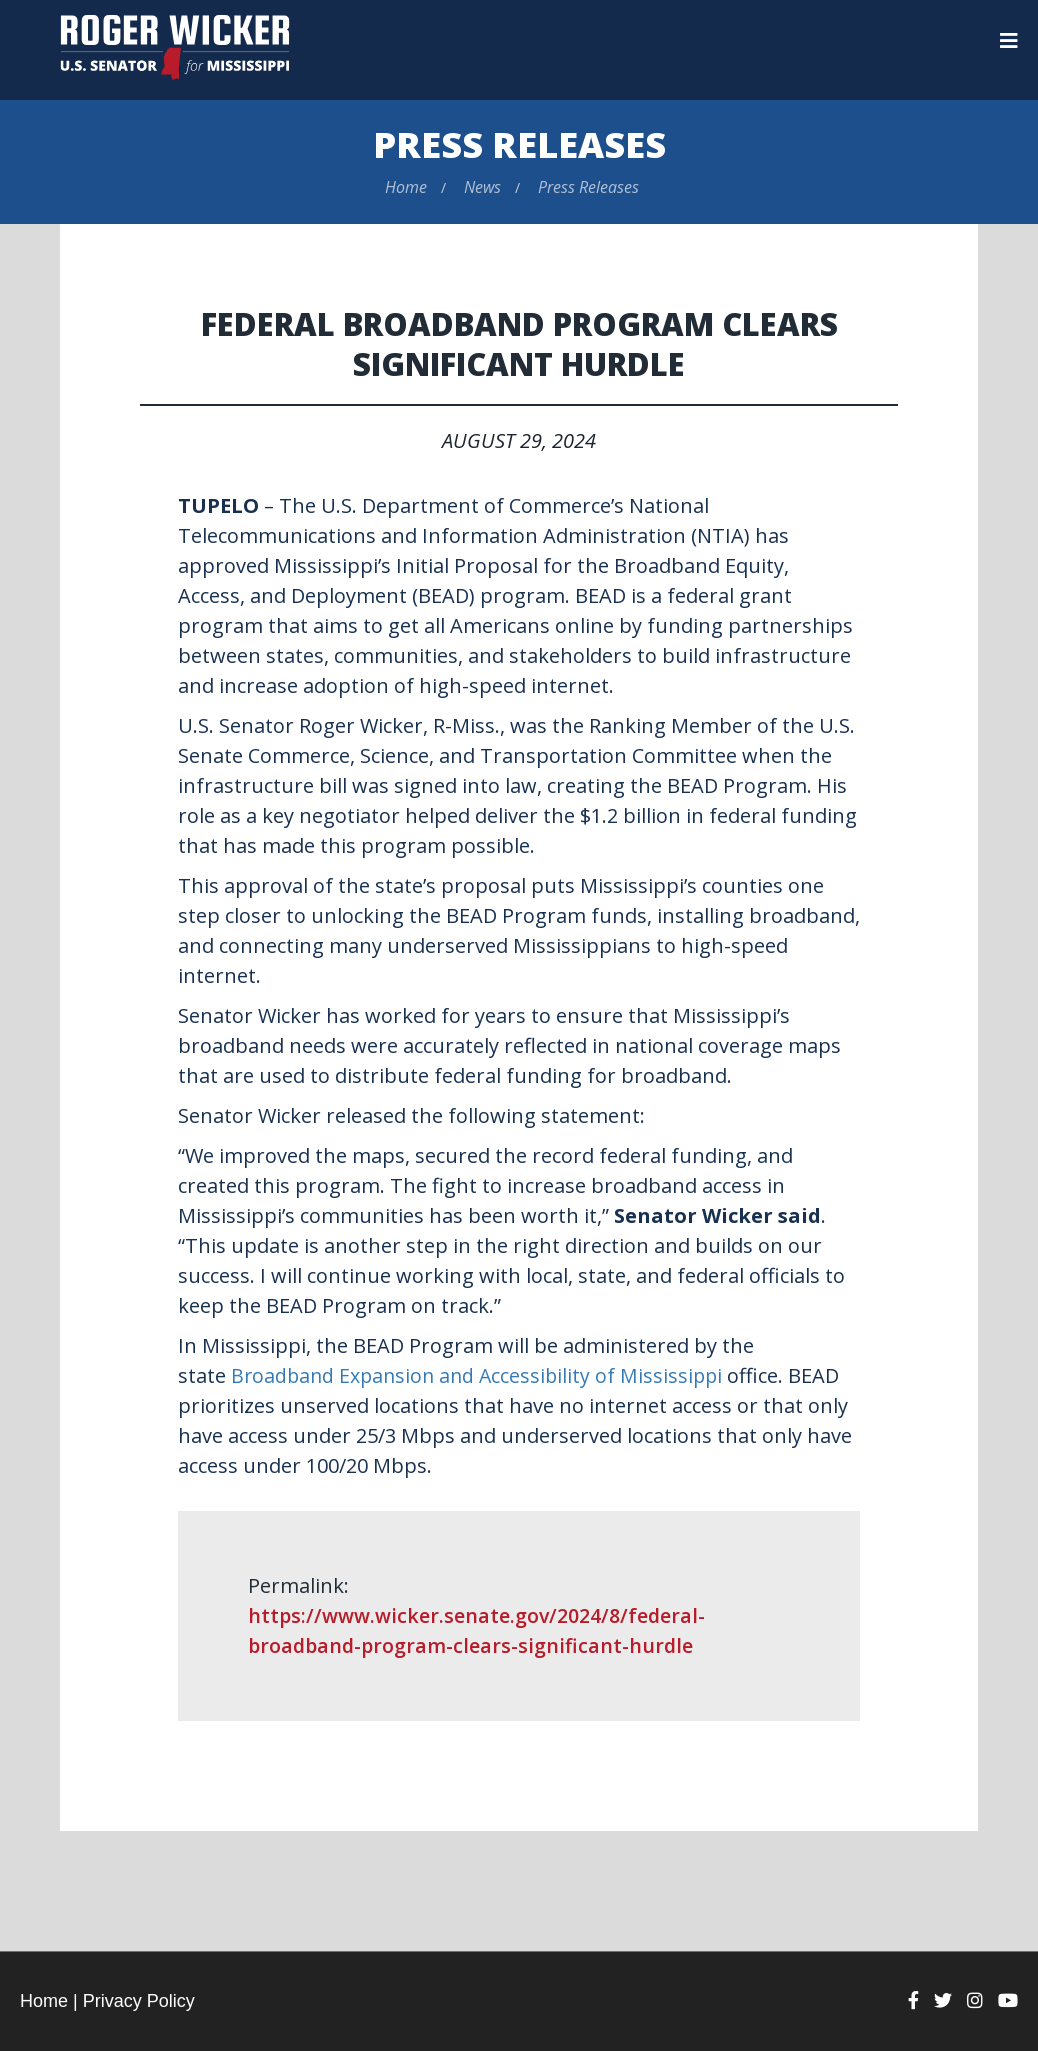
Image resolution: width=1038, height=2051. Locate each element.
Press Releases (519, 144)
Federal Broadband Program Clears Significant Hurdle (519, 343)
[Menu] (1009, 41)
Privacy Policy (139, 2001)
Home (406, 187)
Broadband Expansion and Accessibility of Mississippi (482, 1375)
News (482, 187)
